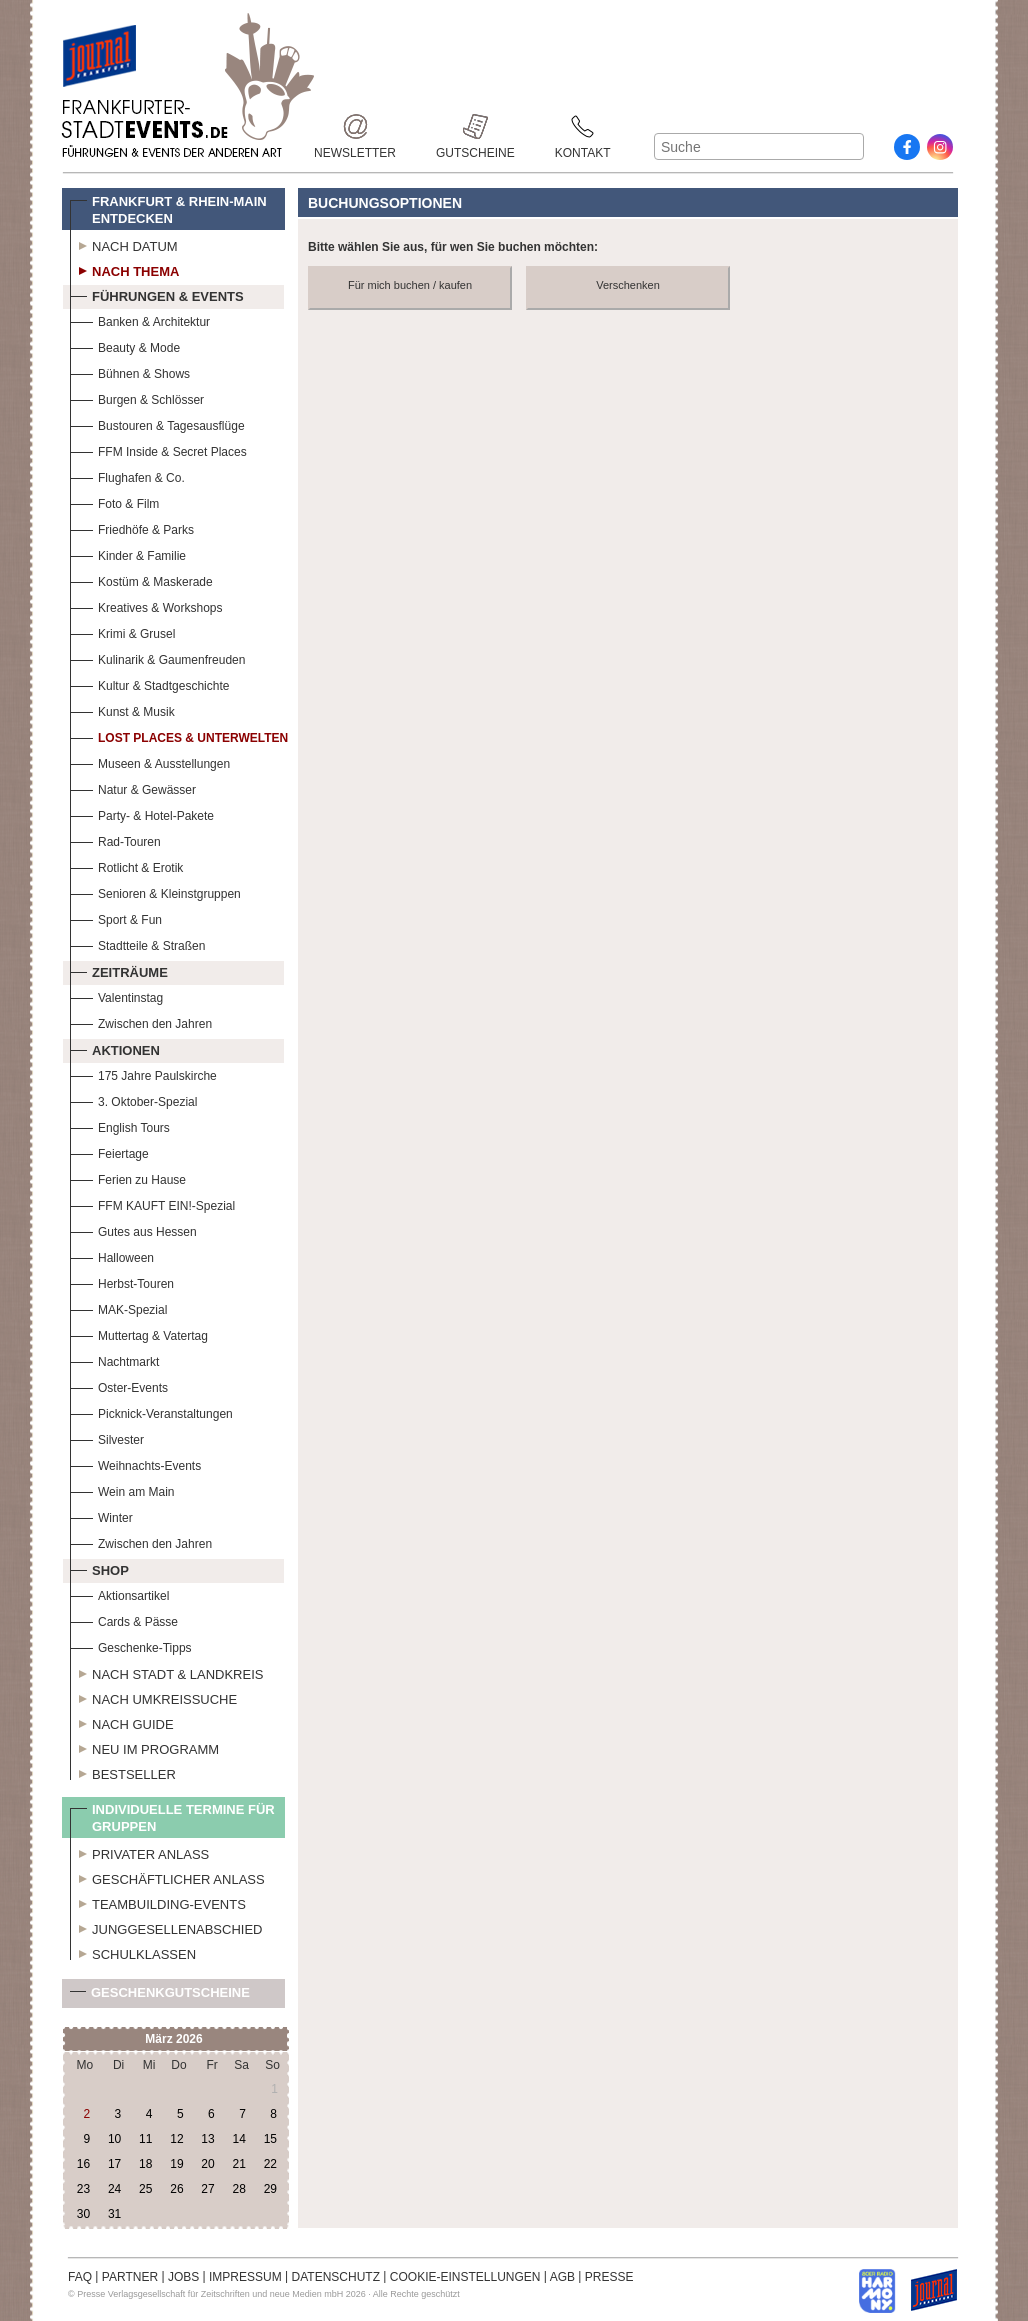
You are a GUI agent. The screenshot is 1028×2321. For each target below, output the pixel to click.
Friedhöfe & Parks (132, 527)
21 (238, 2164)
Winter (101, 1515)
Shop (99, 1568)
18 (145, 2164)
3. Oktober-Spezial (133, 1099)
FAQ (80, 2277)
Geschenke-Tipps (131, 1645)
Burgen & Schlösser (137, 397)
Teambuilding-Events (158, 1902)
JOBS (183, 2277)
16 (83, 2164)
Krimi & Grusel (122, 631)
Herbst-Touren (122, 1281)
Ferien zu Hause (128, 1177)
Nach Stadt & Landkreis (166, 1672)
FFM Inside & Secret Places (158, 449)
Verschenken (628, 285)
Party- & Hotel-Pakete (142, 813)
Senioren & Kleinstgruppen (155, 891)
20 (207, 2164)
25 (145, 2189)
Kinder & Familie (128, 553)
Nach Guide (122, 1722)
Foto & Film (114, 501)
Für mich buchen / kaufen (410, 285)
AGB (562, 2277)
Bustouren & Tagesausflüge (157, 423)
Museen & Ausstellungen (150, 761)
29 (270, 2189)
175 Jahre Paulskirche (143, 1073)
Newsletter (355, 126)
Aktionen (115, 1048)
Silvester (107, 1437)
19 (176, 2164)
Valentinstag (116, 995)
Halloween (112, 1255)
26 (176, 2189)
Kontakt (583, 126)
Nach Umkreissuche (153, 1697)
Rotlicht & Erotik (126, 865)
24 (114, 2189)
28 (238, 2189)
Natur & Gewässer (133, 787)
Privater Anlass (139, 1852)
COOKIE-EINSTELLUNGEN (465, 2277)
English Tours (120, 1125)
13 (207, 2139)
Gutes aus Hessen (133, 1229)
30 (83, 2214)
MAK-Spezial (118, 1307)
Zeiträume (119, 970)
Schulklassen (133, 1952)
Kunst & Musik (122, 709)
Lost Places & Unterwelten (179, 735)
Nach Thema (124, 269)
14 (238, 2139)
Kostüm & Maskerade (141, 579)
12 (176, 2139)
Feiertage (109, 1151)
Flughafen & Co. (127, 475)
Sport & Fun (116, 917)
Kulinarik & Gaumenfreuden (157, 657)
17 (114, 2164)
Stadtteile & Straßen (137, 943)
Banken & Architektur (140, 319)
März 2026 (173, 2039)
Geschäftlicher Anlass (167, 1877)
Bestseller (123, 1772)
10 (114, 2139)
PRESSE (609, 2277)
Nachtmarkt (114, 1359)
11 (145, 2139)
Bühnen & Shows (130, 371)
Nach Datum (124, 244)
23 (83, 2189)
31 (114, 2214)
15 (270, 2139)
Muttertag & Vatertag (139, 1333)
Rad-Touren (115, 839)
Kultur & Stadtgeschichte (149, 683)
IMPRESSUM (245, 2277)
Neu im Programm (144, 1747)
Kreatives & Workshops (146, 605)
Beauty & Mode (125, 345)
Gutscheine (475, 126)
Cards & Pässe (124, 1619)
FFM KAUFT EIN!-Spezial (152, 1203)
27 (207, 2189)
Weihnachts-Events (135, 1463)
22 (270, 2164)
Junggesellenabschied (166, 1927)
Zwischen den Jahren (141, 1021)
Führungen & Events (157, 294)
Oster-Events (119, 1385)
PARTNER (130, 2277)
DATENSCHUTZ (336, 2277)
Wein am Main (122, 1489)
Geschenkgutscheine (160, 1996)
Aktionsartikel (119, 1593)
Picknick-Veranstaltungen (151, 1411)
